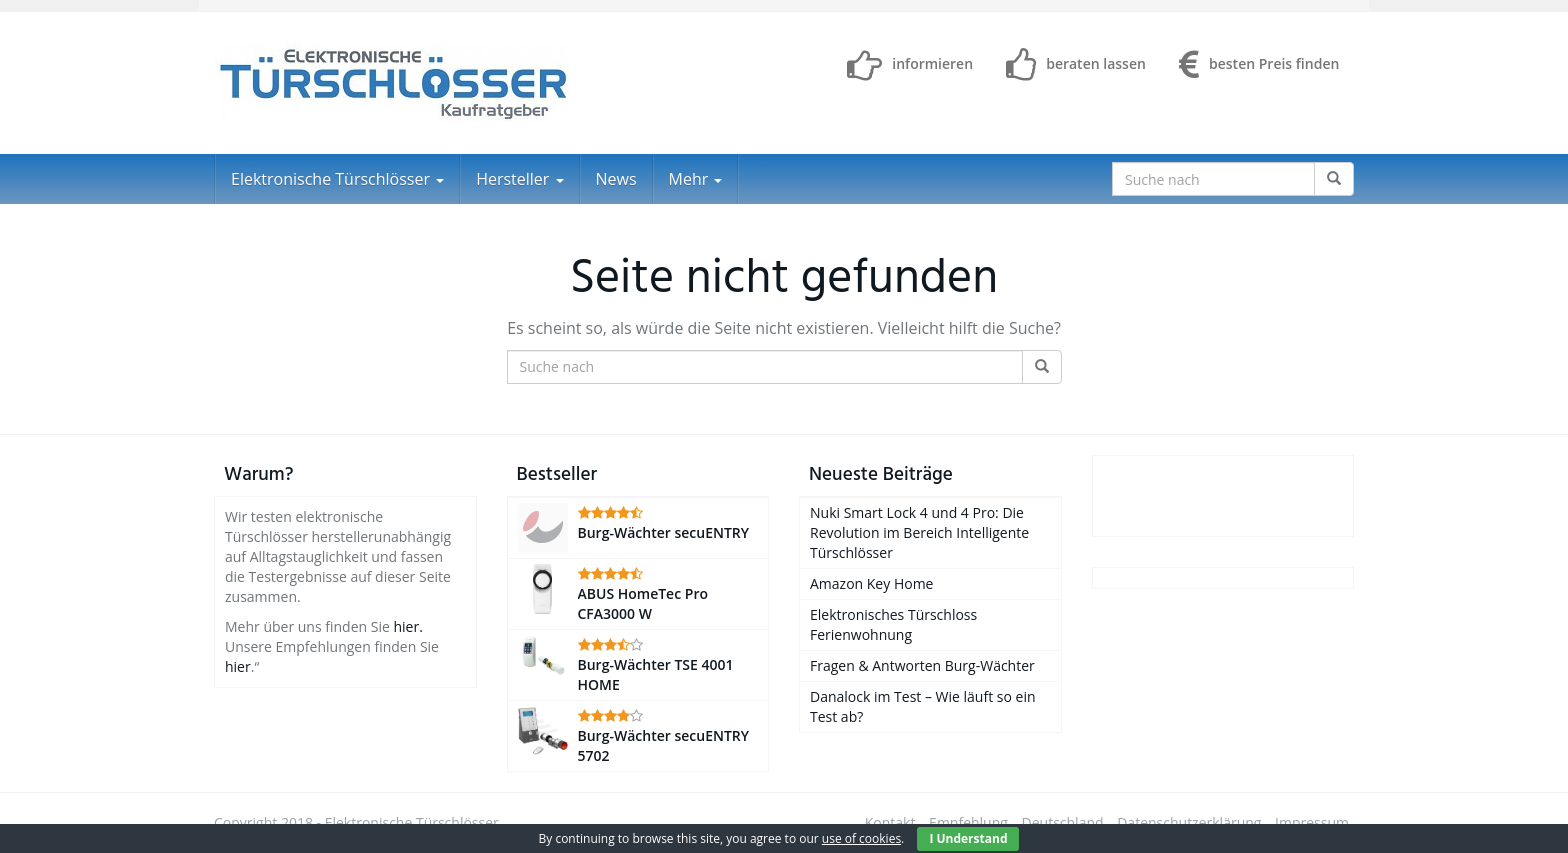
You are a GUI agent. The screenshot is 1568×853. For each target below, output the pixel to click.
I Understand (968, 838)
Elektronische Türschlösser (337, 179)
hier (238, 666)
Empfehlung (968, 822)
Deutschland (1063, 822)
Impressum (1312, 822)
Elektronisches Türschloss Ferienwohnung (893, 624)
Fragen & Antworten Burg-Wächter (922, 665)
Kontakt (890, 822)
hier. (407, 626)
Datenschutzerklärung (1189, 822)
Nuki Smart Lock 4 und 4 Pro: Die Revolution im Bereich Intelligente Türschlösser (919, 532)
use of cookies (861, 838)
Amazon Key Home (871, 583)
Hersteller (519, 179)
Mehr (696, 179)
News (616, 179)
